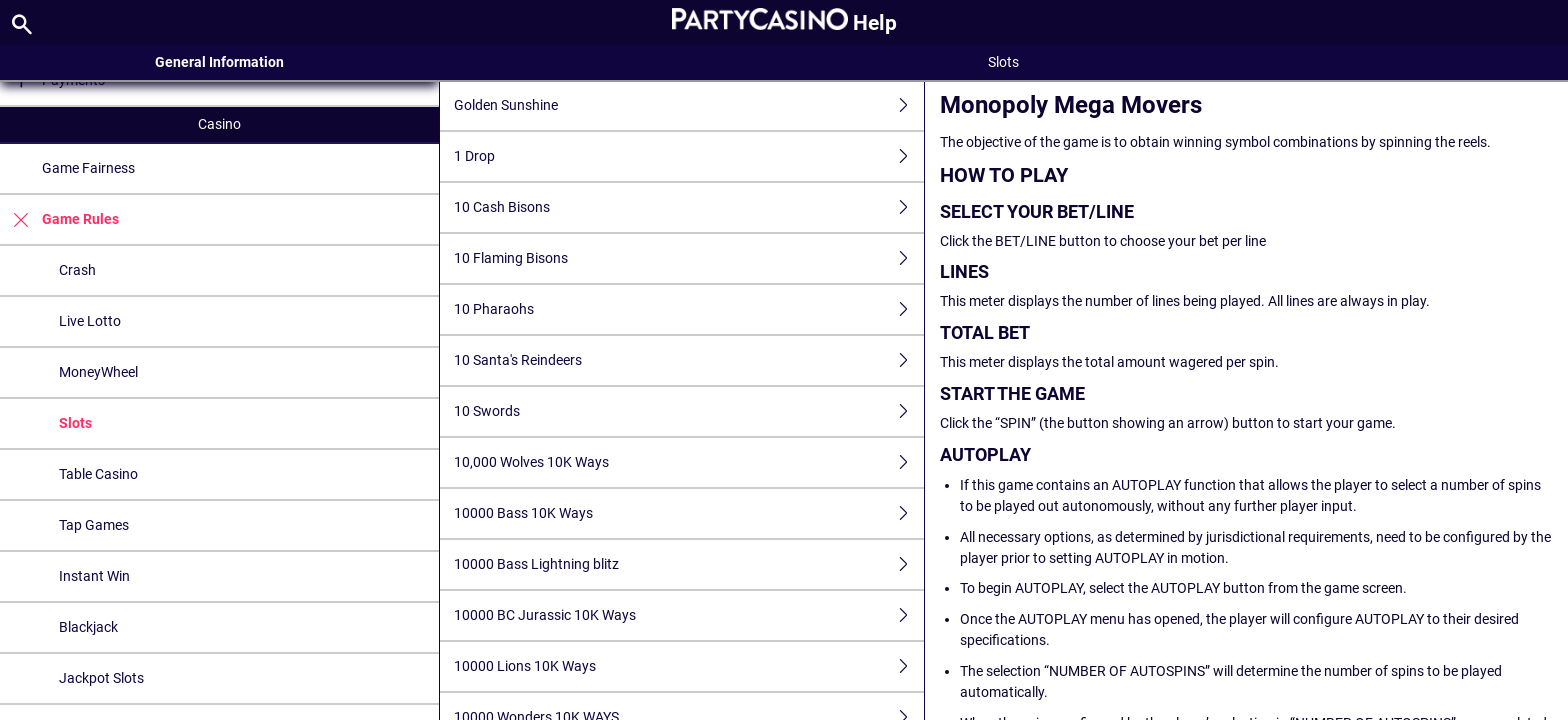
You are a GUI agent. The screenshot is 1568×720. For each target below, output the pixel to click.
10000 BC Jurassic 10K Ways (689, 615)
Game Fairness (88, 168)
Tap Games (94, 525)
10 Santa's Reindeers (689, 360)
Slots (75, 423)
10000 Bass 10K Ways (689, 513)
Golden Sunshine (689, 105)
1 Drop (689, 156)
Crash (77, 270)
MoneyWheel (98, 372)
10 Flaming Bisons (689, 258)
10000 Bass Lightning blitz (689, 564)
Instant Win (94, 576)
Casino (219, 124)
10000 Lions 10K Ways (689, 666)
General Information (219, 62)
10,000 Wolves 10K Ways (689, 462)
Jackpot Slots (101, 678)
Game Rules (59, 219)
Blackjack (88, 627)
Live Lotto (90, 321)
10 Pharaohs (689, 309)
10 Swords (689, 411)
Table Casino (98, 474)
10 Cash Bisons (689, 207)
